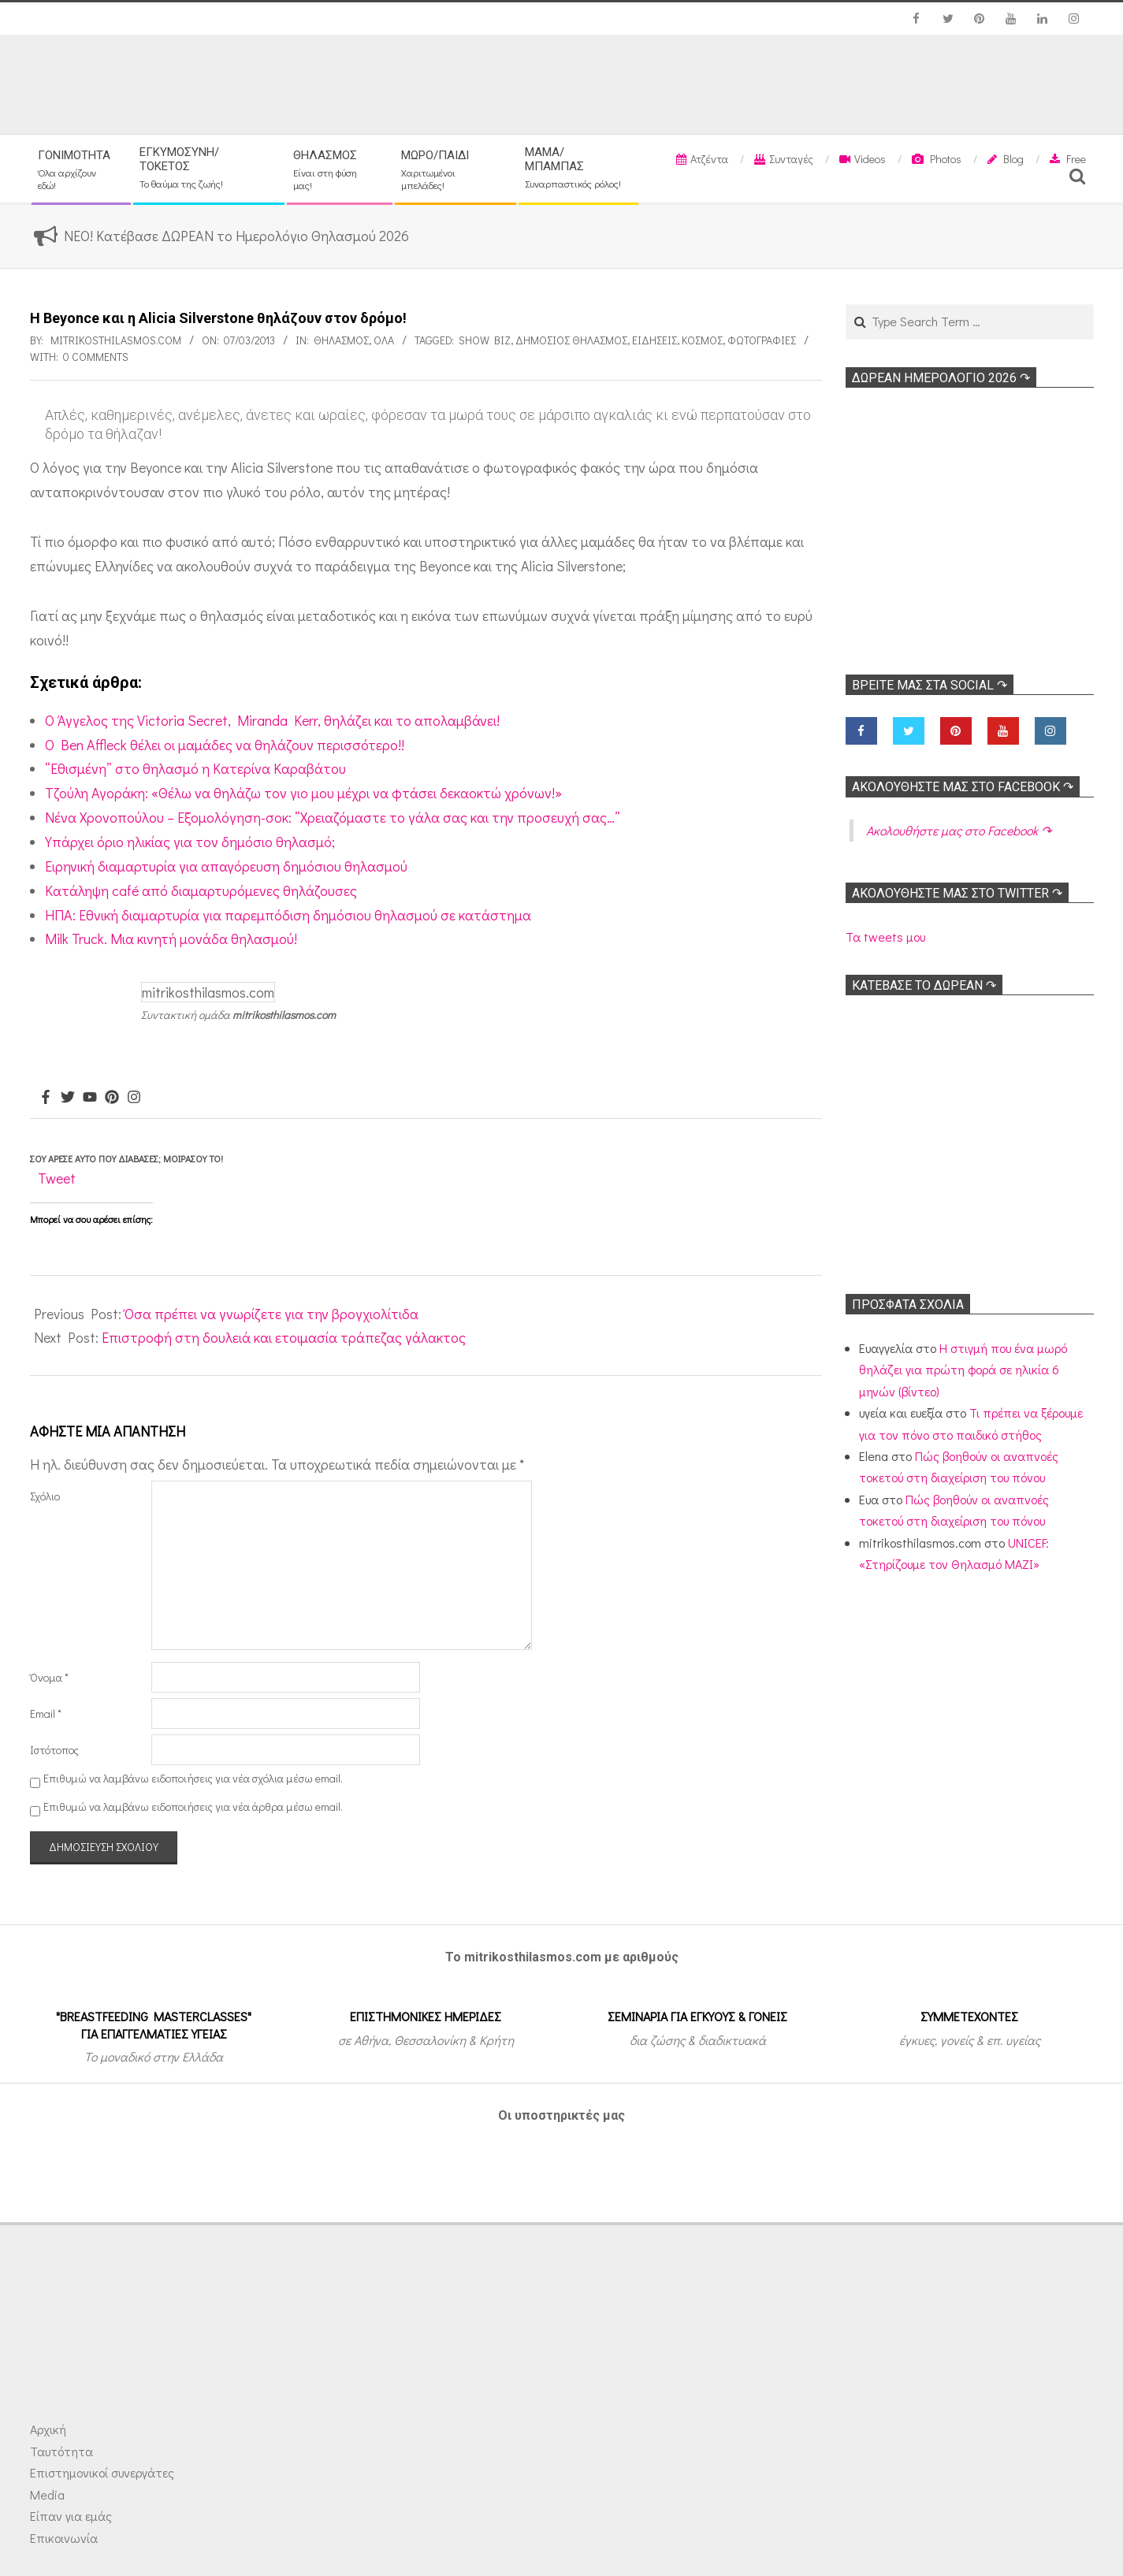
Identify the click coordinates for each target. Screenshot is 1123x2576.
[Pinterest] (112, 1098)
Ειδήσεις (654, 340)
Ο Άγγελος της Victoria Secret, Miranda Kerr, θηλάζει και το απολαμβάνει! (272, 720)
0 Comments (95, 356)
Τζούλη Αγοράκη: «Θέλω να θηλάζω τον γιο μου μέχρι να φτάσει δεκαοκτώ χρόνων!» (303, 792)
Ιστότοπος (54, 1749)
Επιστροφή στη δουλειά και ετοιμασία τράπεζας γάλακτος (284, 1337)
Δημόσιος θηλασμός (571, 340)
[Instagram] (134, 1098)
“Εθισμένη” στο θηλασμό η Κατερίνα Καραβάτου (195, 768)
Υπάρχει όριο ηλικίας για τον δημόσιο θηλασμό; (190, 841)
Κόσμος (702, 340)
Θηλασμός (341, 340)
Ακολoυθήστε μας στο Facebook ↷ (962, 786)
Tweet (57, 1178)
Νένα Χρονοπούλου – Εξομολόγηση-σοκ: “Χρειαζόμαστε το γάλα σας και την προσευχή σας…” (332, 817)
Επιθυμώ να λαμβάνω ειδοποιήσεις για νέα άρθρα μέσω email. (193, 1806)
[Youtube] (90, 1098)
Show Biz (485, 340)
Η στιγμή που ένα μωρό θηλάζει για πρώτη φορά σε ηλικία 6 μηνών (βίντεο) (963, 1370)
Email (45, 1713)
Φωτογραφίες (761, 340)
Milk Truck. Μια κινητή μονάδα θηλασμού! (171, 938)
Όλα (384, 340)
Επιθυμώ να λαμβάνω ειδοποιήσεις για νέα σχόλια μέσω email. (193, 1778)
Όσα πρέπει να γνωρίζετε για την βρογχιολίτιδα (271, 1313)
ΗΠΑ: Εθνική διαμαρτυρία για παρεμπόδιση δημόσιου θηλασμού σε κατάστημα (288, 914)
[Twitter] (68, 1098)
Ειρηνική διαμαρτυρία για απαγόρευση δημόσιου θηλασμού (226, 866)
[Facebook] (46, 1098)
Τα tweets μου (885, 936)
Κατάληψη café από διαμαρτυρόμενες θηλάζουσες (201, 890)
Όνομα (49, 1677)
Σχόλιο (45, 1496)
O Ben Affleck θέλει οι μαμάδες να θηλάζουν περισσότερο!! (224, 744)
